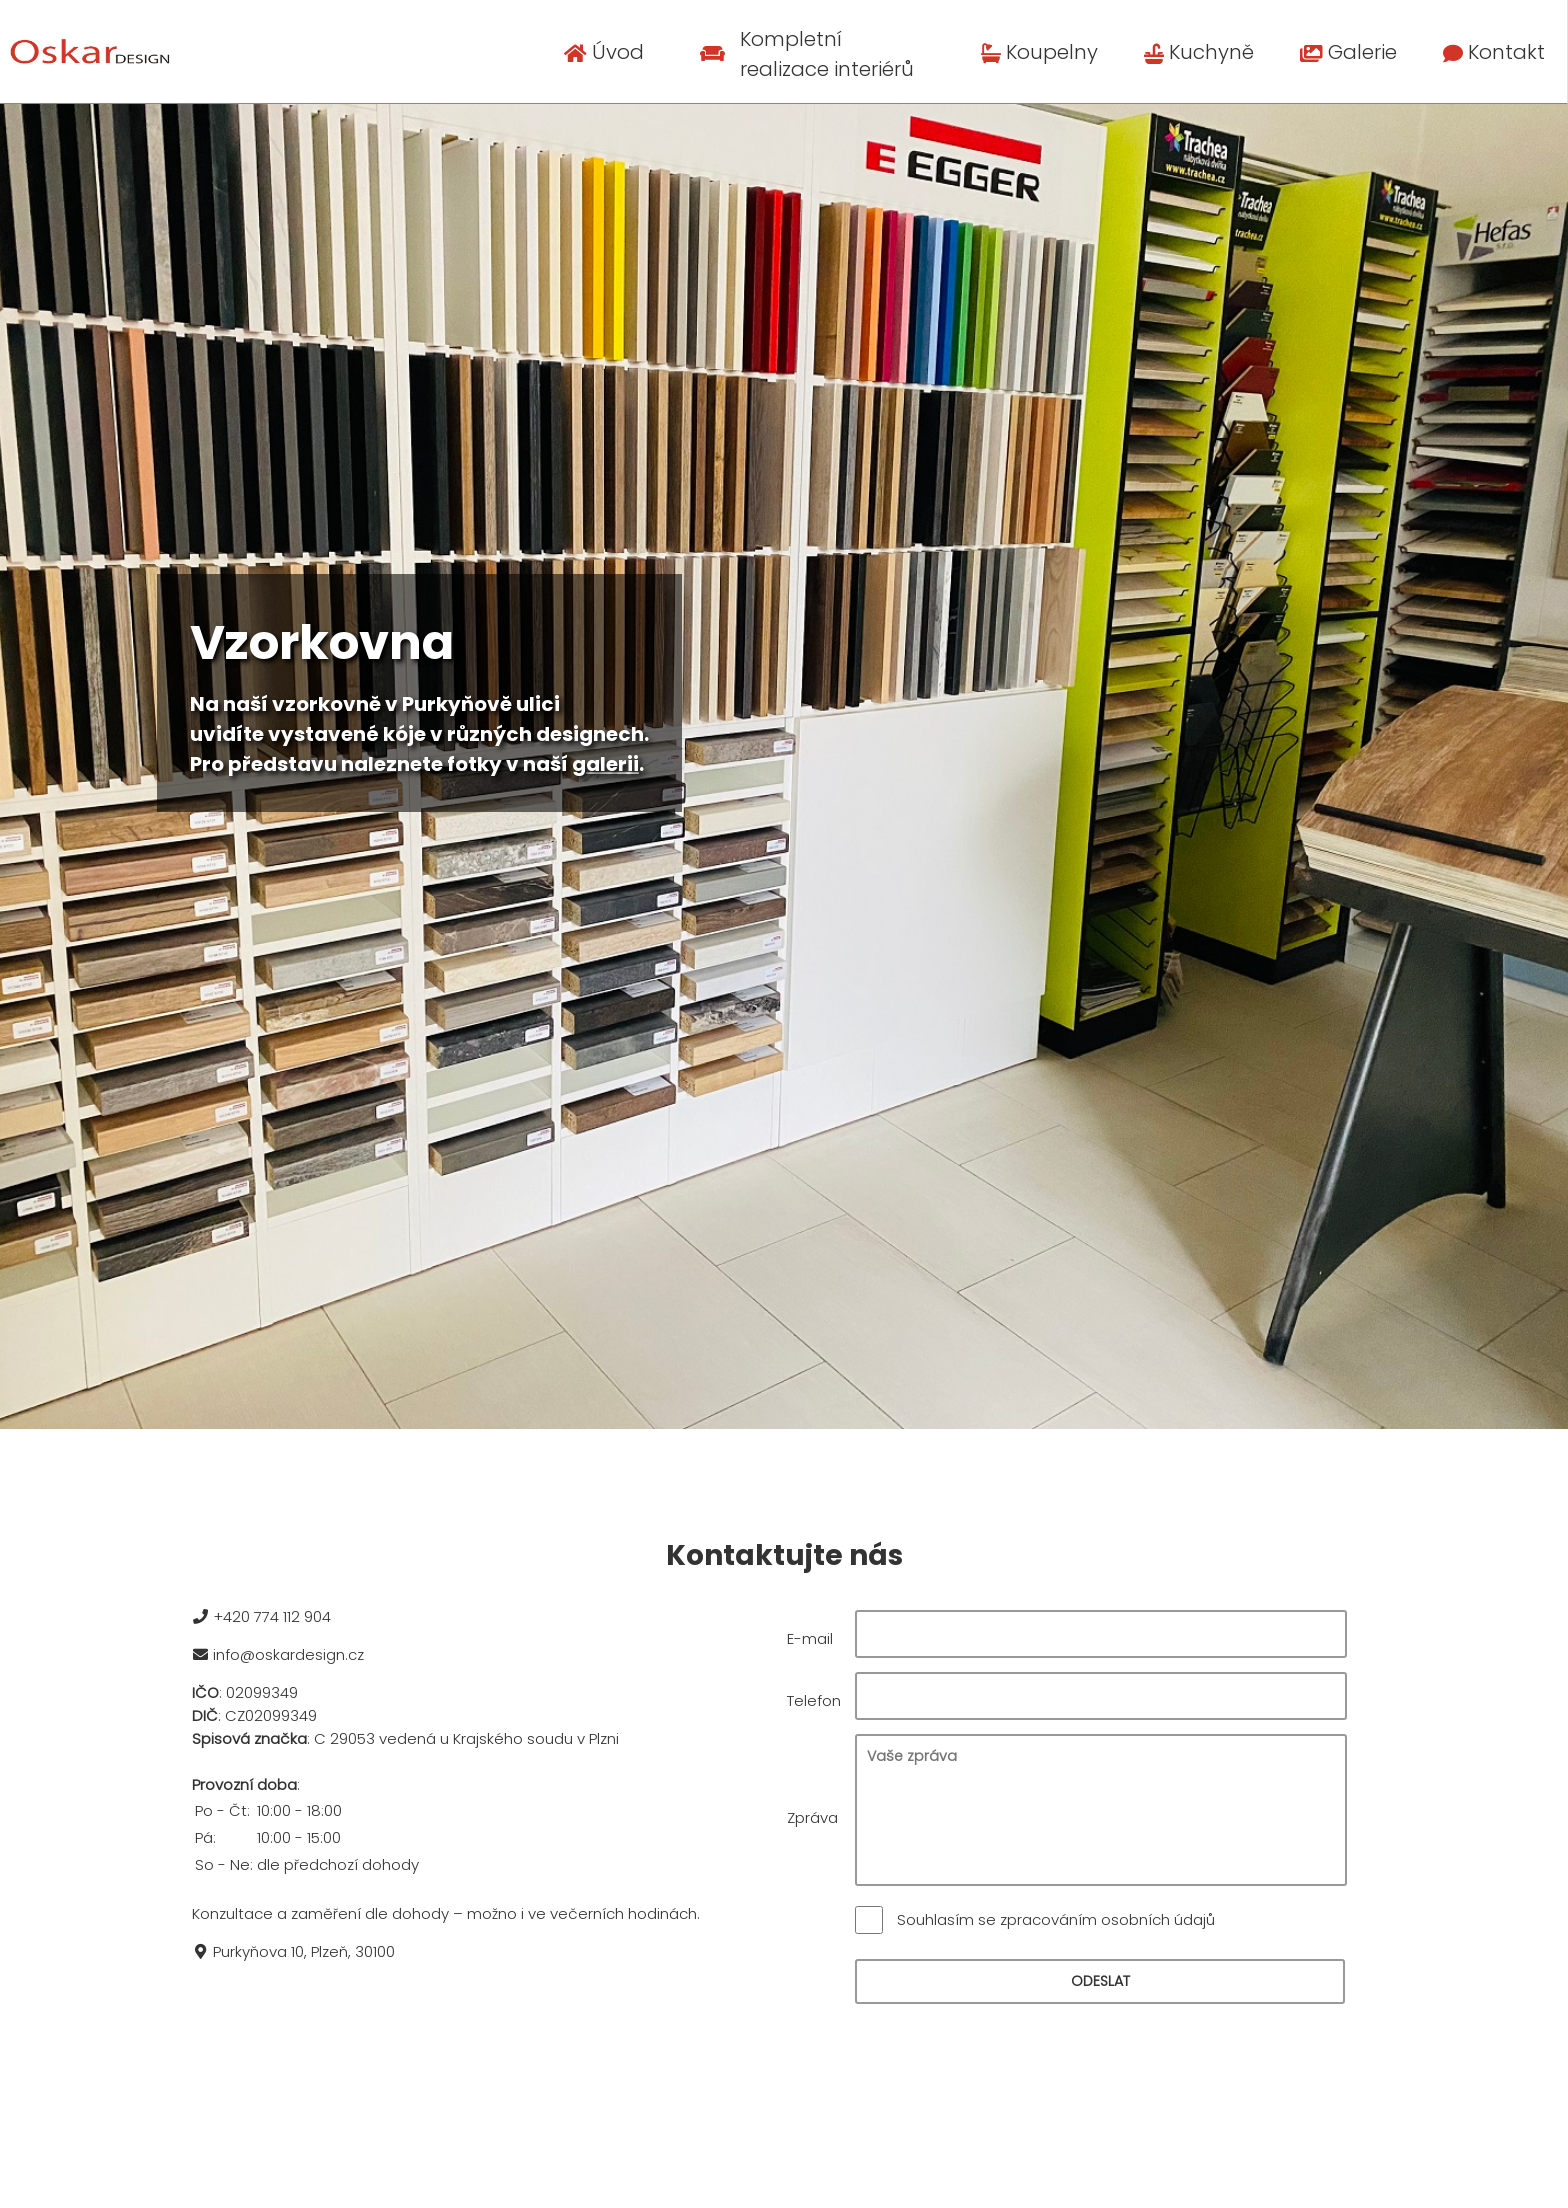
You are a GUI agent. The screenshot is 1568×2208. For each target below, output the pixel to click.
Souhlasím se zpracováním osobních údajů (1056, 1919)
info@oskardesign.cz (276, 1654)
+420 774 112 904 (259, 1616)
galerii (605, 764)
